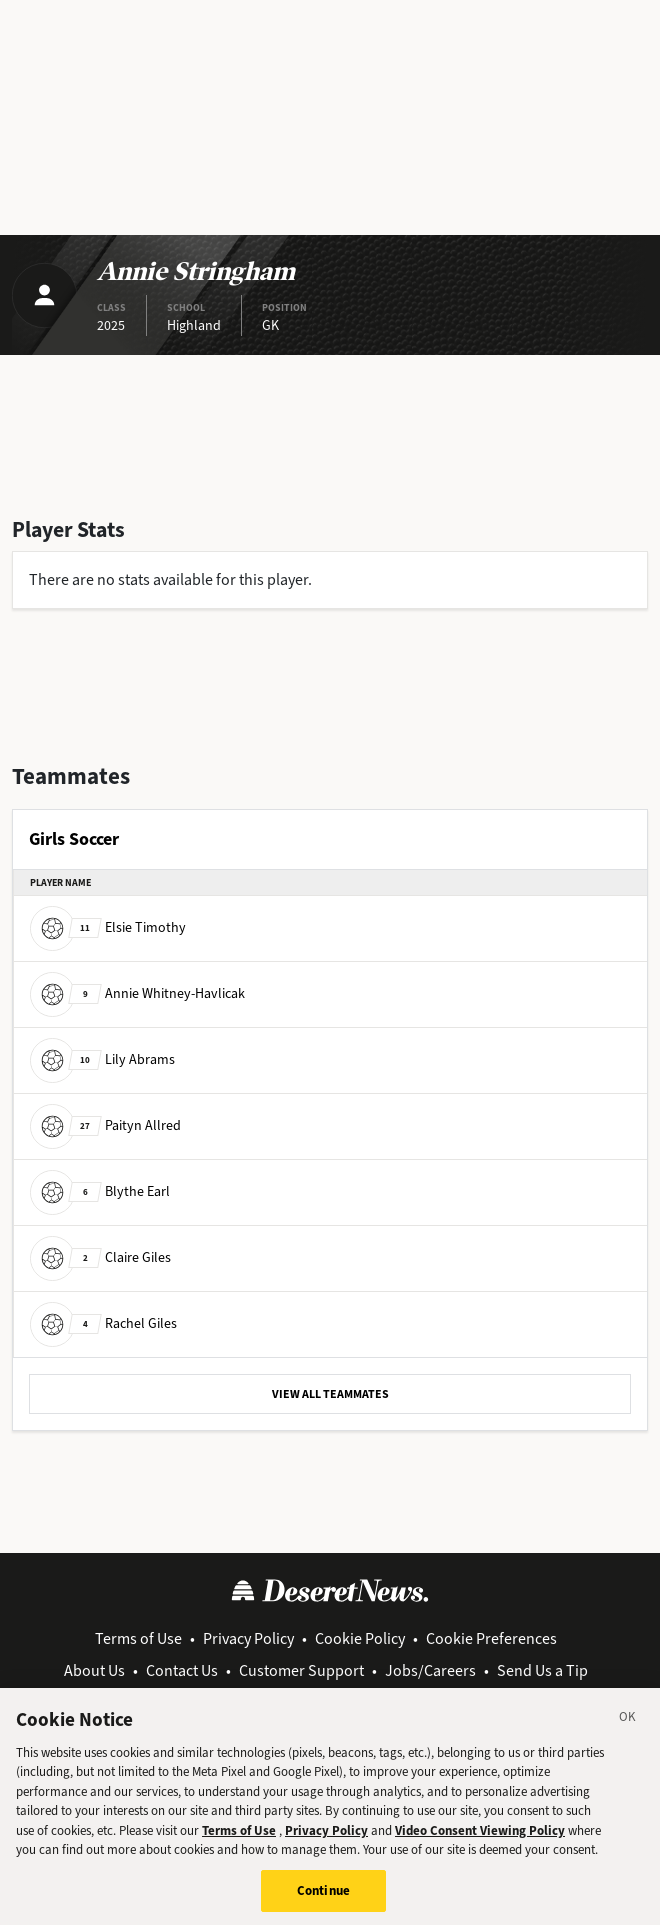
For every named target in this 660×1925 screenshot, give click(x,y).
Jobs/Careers (430, 1670)
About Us (94, 1670)
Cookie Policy (360, 1638)
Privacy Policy (248, 1638)
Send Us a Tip (542, 1670)
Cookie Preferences (491, 1638)
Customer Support (301, 1670)
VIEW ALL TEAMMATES (330, 1394)
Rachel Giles (103, 1323)
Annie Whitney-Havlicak (137, 993)
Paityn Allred (105, 1125)
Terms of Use (138, 1638)
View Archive (332, 1694)
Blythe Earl (100, 1191)
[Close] (628, 1731)
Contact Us (182, 1670)
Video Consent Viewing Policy (480, 1841)
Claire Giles (100, 1257)
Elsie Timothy (108, 927)
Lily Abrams (102, 1059)
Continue (323, 1902)
